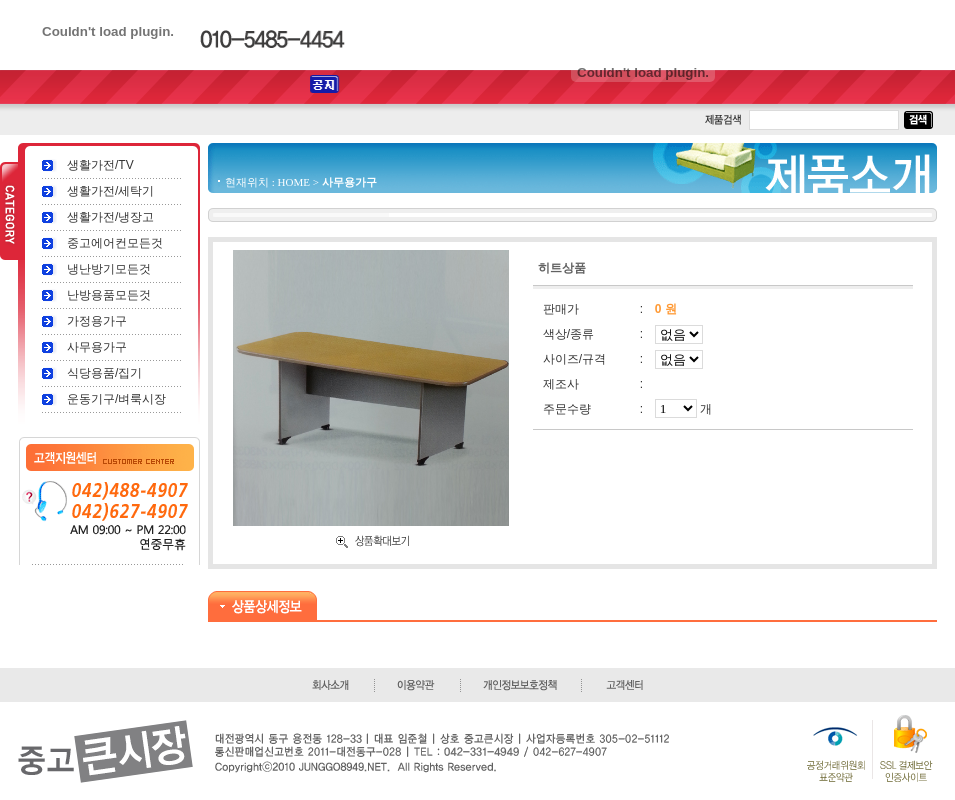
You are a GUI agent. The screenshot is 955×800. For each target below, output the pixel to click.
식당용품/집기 (104, 373)
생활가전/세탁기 (110, 191)
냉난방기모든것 (109, 269)
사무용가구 (97, 347)
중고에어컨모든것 (115, 243)
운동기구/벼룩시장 (116, 399)
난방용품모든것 (109, 295)
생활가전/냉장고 (110, 217)
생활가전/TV (100, 165)
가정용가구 (97, 321)
